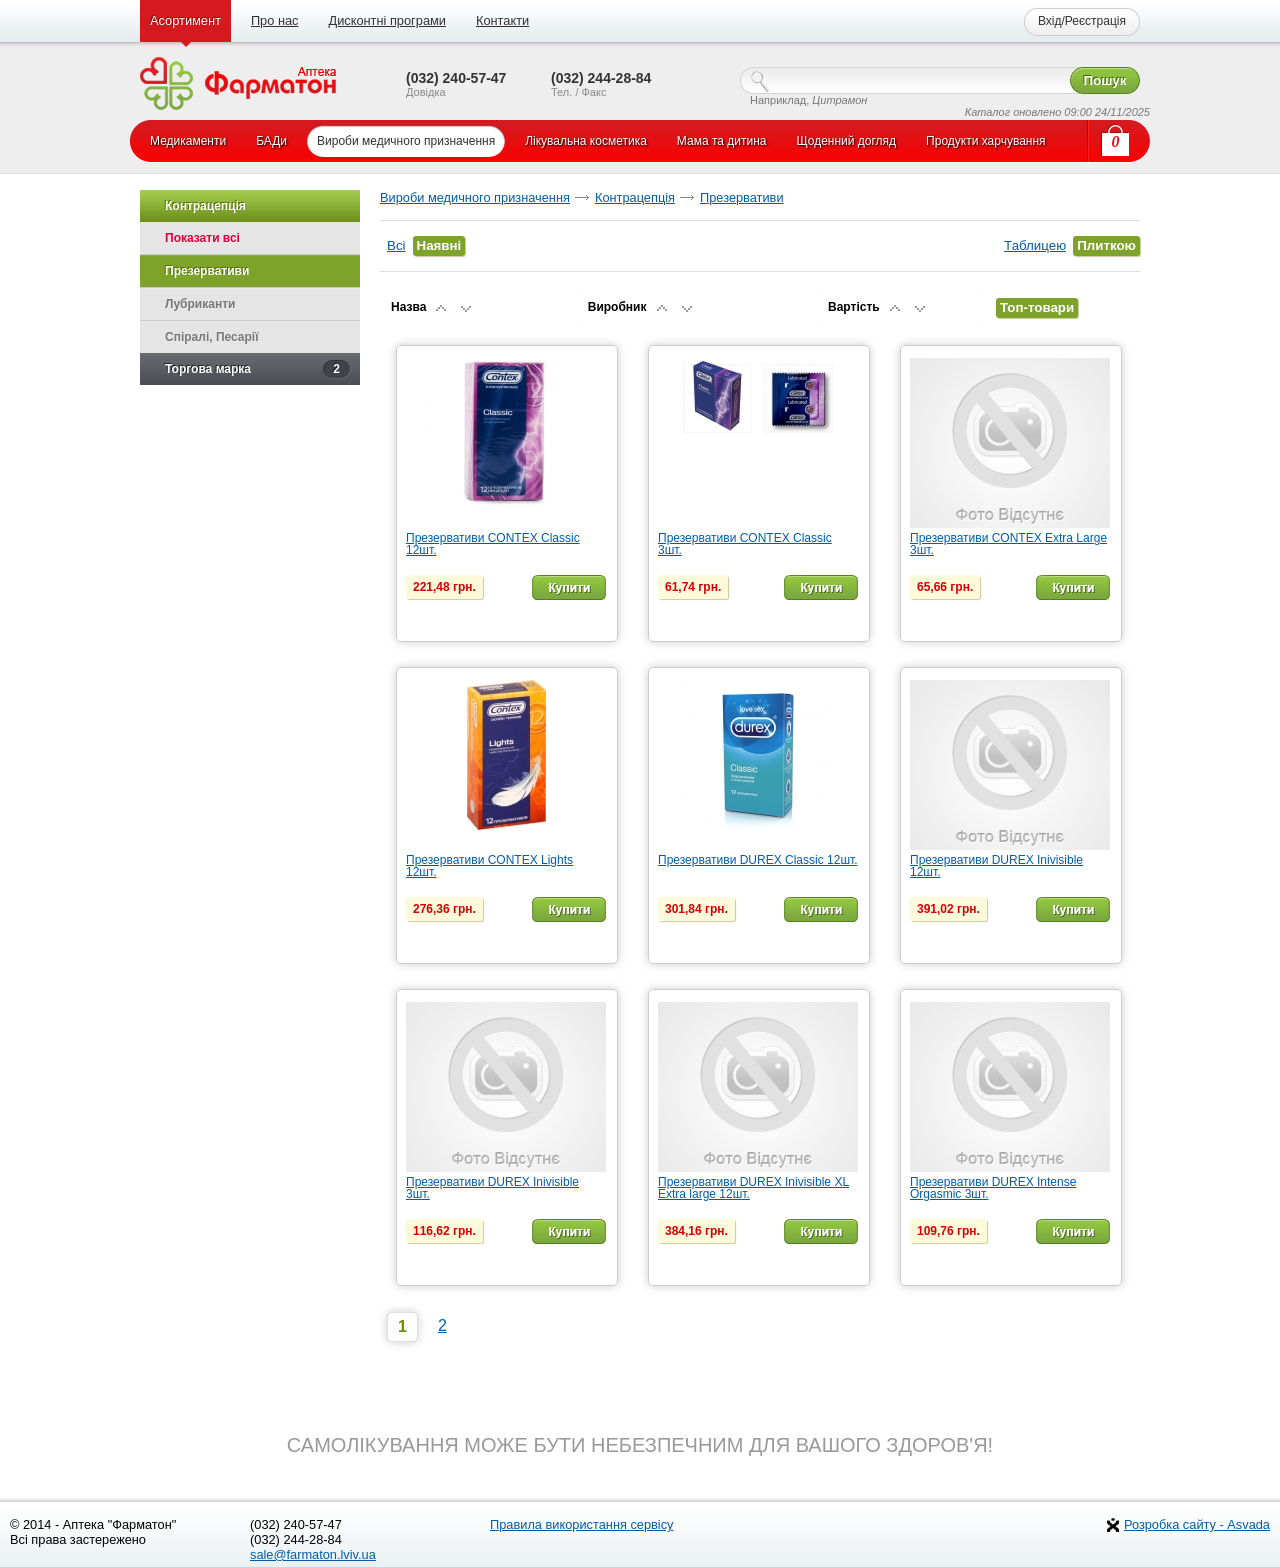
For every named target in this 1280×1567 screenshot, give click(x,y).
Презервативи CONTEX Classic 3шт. (745, 544)
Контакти (502, 20)
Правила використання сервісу (582, 1524)
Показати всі (202, 238)
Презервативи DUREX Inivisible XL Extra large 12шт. (753, 1188)
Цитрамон (839, 100)
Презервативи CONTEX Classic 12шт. (493, 544)
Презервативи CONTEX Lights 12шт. (489, 866)
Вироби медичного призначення (475, 197)
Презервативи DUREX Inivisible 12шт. (996, 866)
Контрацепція (635, 197)
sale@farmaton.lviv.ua (313, 1554)
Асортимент (185, 20)
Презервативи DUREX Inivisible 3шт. (492, 1188)
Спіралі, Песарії (212, 337)
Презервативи (742, 197)
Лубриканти (200, 304)
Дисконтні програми (386, 20)
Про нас (275, 20)
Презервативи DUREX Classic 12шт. (758, 860)
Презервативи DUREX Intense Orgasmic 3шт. (993, 1188)
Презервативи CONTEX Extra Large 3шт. (1008, 544)
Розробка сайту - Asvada (1197, 1524)
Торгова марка (257, 369)
